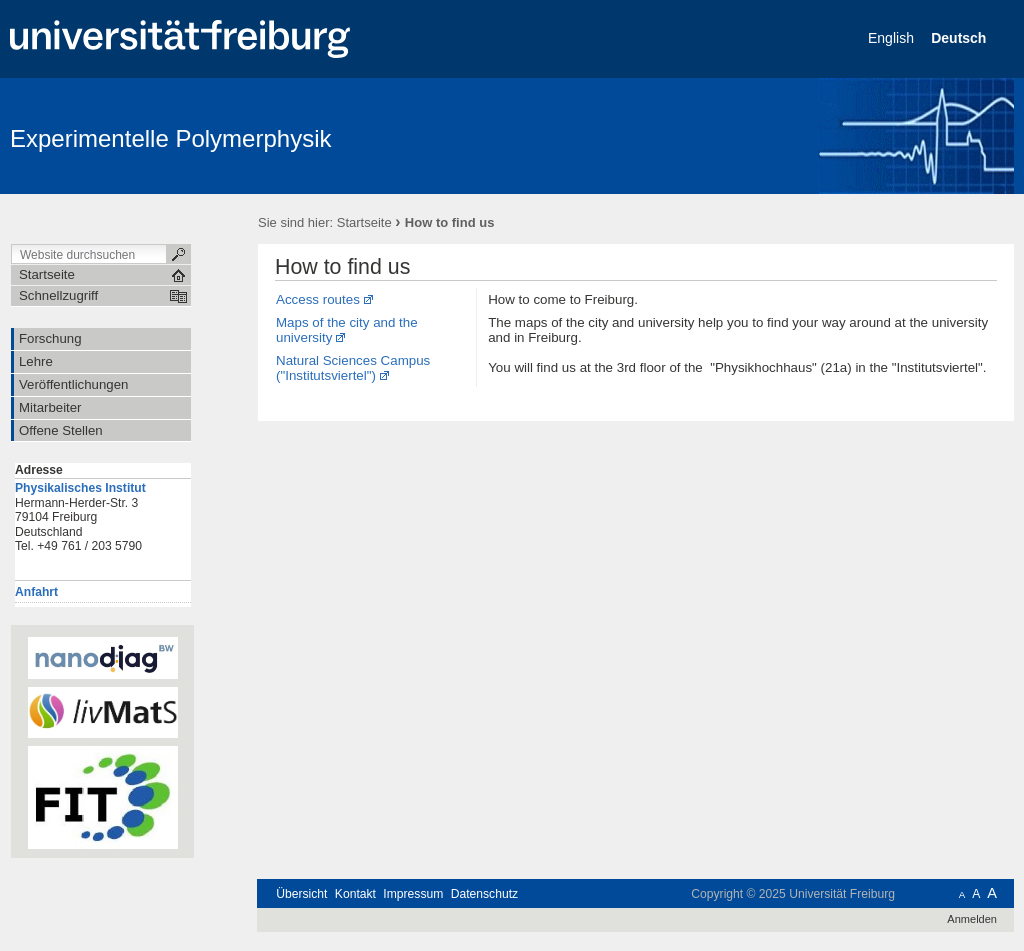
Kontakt (355, 894)
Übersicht (301, 894)
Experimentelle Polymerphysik (170, 138)
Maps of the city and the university (347, 330)
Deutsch (960, 38)
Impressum (413, 894)
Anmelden (972, 919)
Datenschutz (484, 894)
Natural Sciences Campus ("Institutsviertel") (353, 368)
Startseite (364, 222)
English (893, 38)
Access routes (318, 299)
